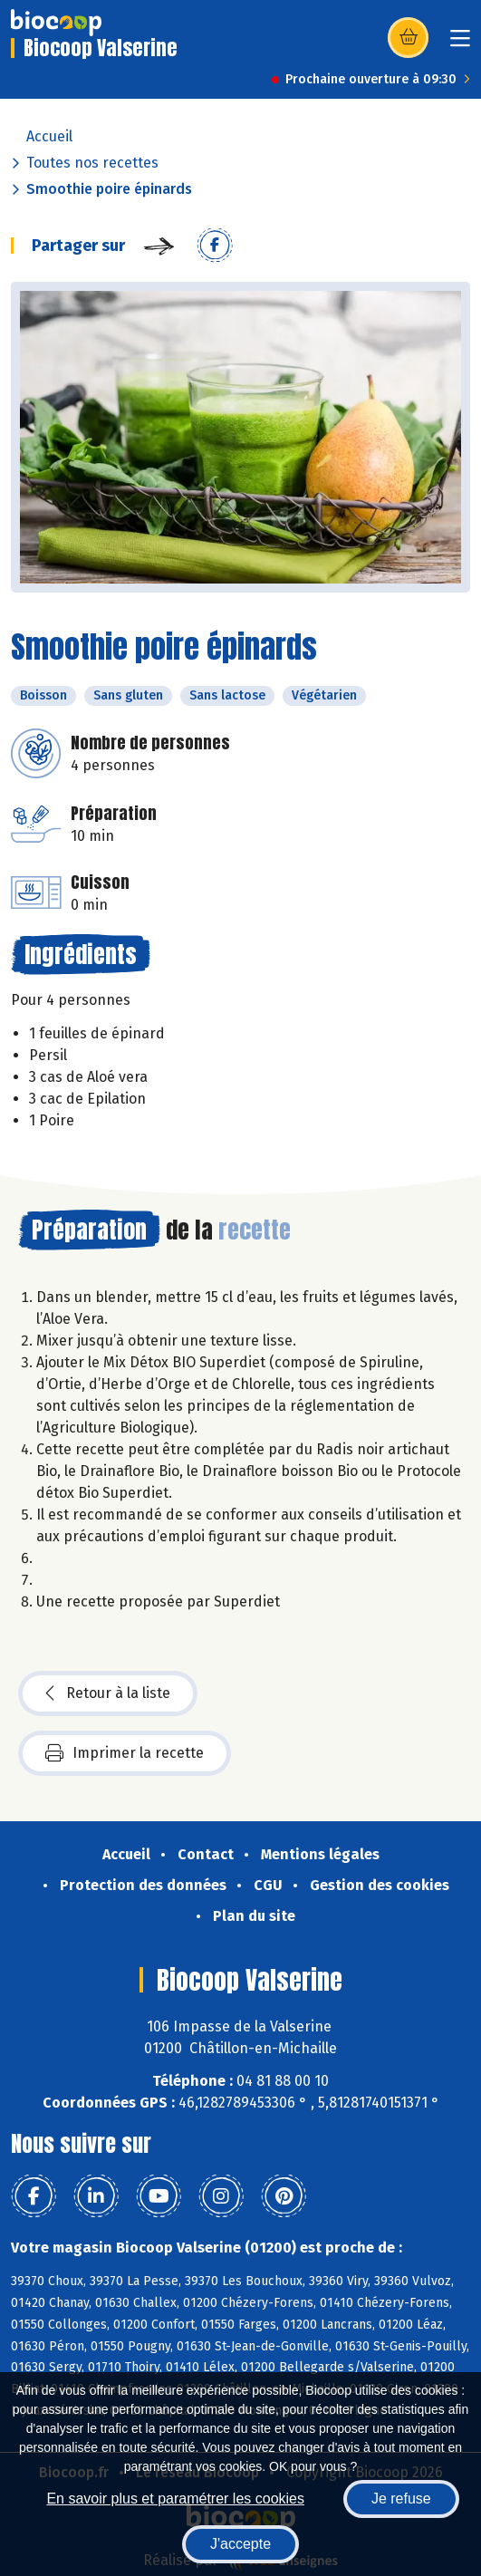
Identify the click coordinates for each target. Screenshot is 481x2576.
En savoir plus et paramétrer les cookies (175, 2498)
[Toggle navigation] (460, 44)
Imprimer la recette (124, 1753)
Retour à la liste (107, 1693)
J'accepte (240, 2544)
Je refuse (401, 2498)
